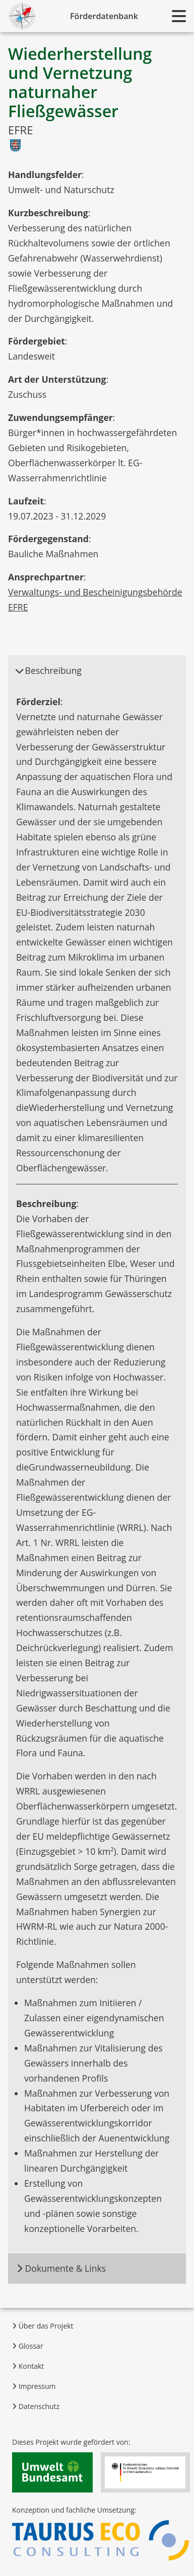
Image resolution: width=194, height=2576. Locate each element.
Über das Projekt (43, 2326)
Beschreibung (48, 670)
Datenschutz (35, 2406)
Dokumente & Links (61, 2268)
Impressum (34, 2386)
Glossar (27, 2346)
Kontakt (28, 2366)
